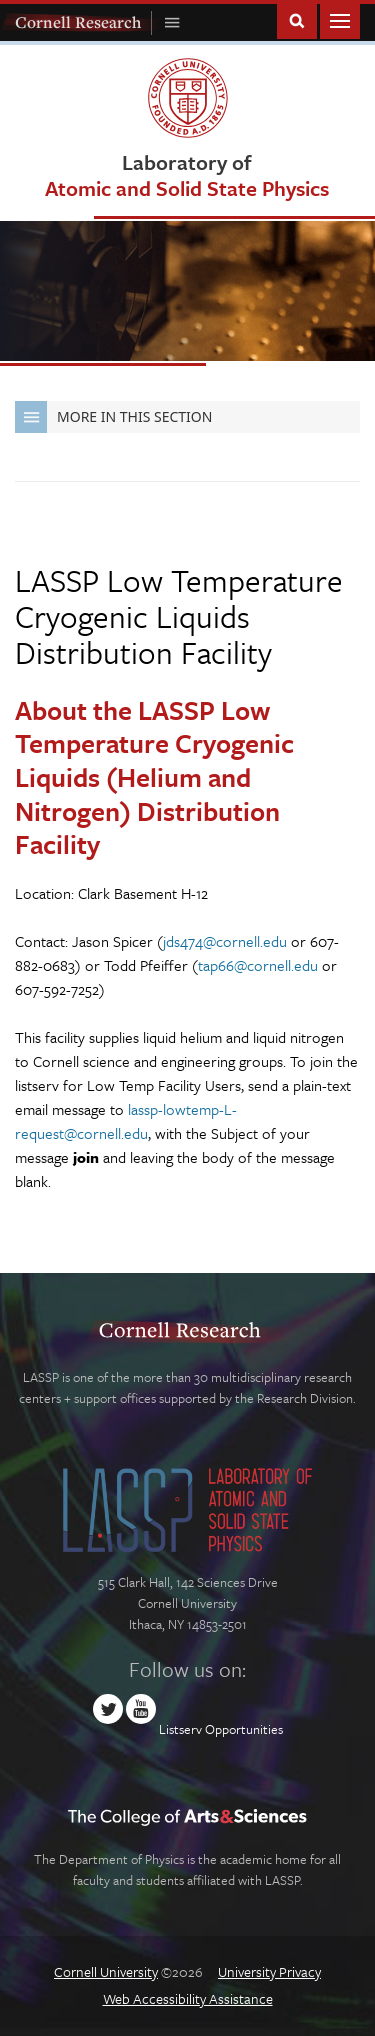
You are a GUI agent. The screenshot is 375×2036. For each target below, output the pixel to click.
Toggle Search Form (297, 19)
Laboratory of (187, 174)
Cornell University (106, 1971)
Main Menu (340, 19)
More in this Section (113, 417)
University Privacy (269, 1971)
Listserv (180, 1729)
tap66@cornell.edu (258, 965)
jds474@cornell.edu (225, 941)
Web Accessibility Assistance (188, 1998)
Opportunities (244, 1729)
